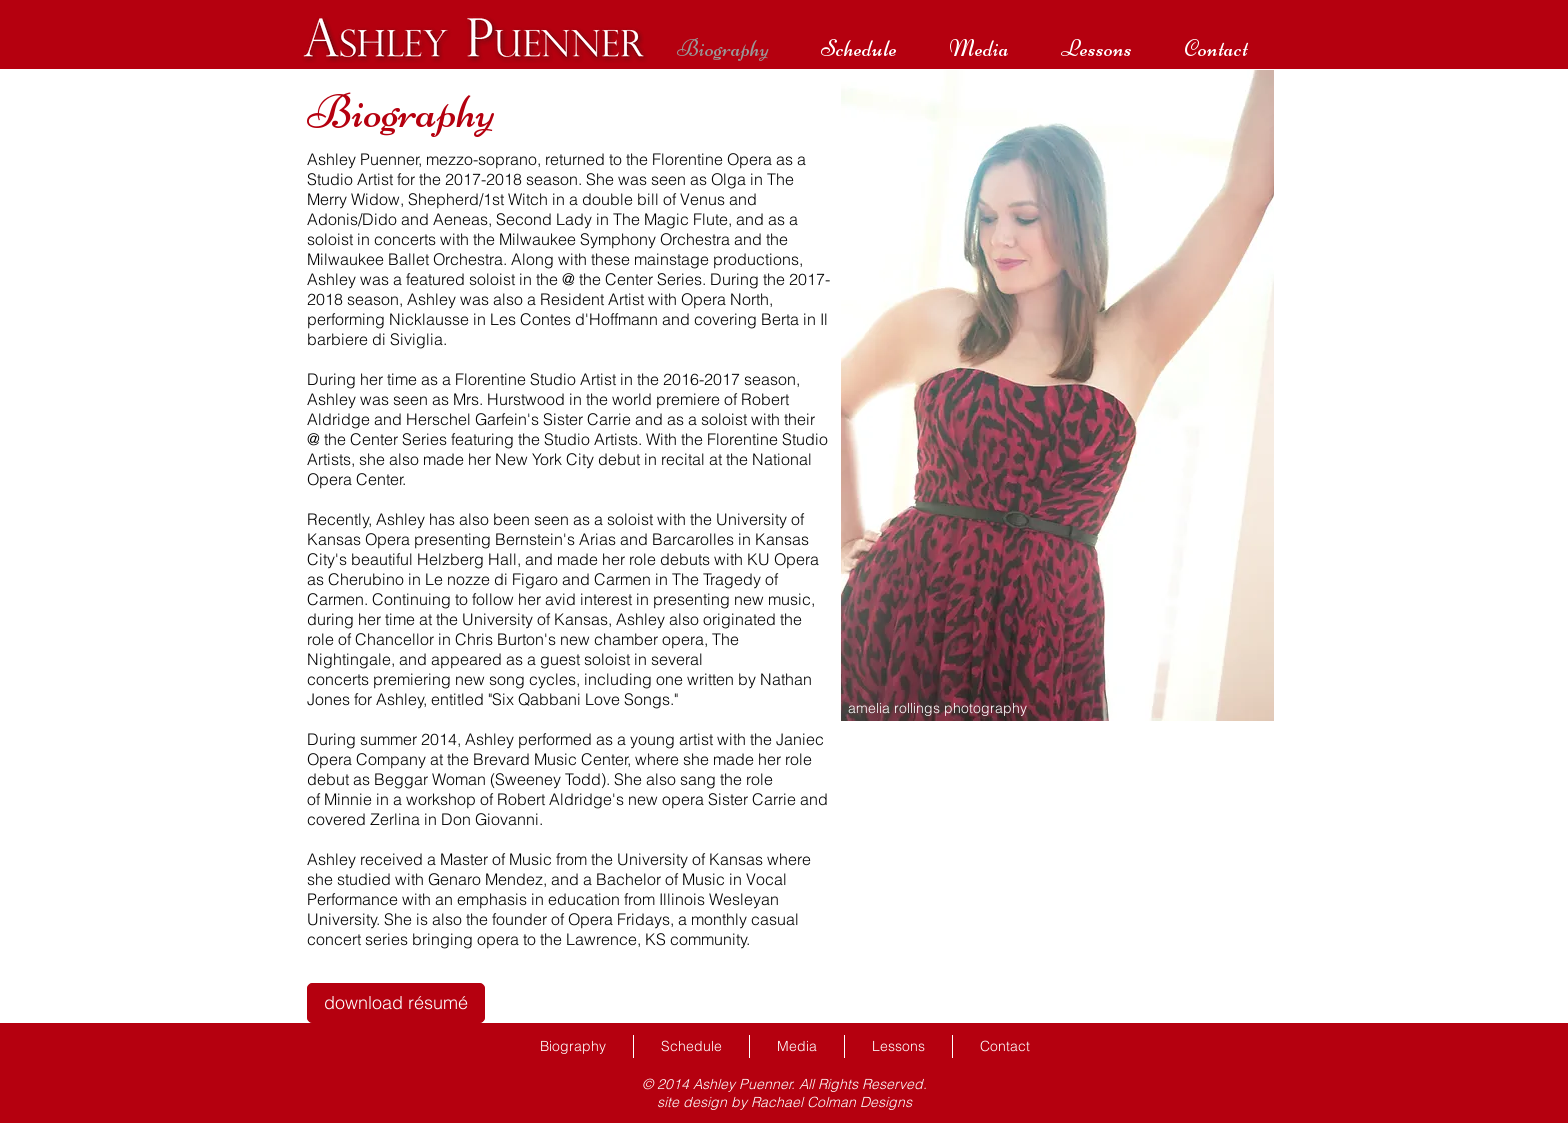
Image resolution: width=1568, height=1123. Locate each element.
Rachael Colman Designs (831, 1102)
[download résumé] (396, 1003)
